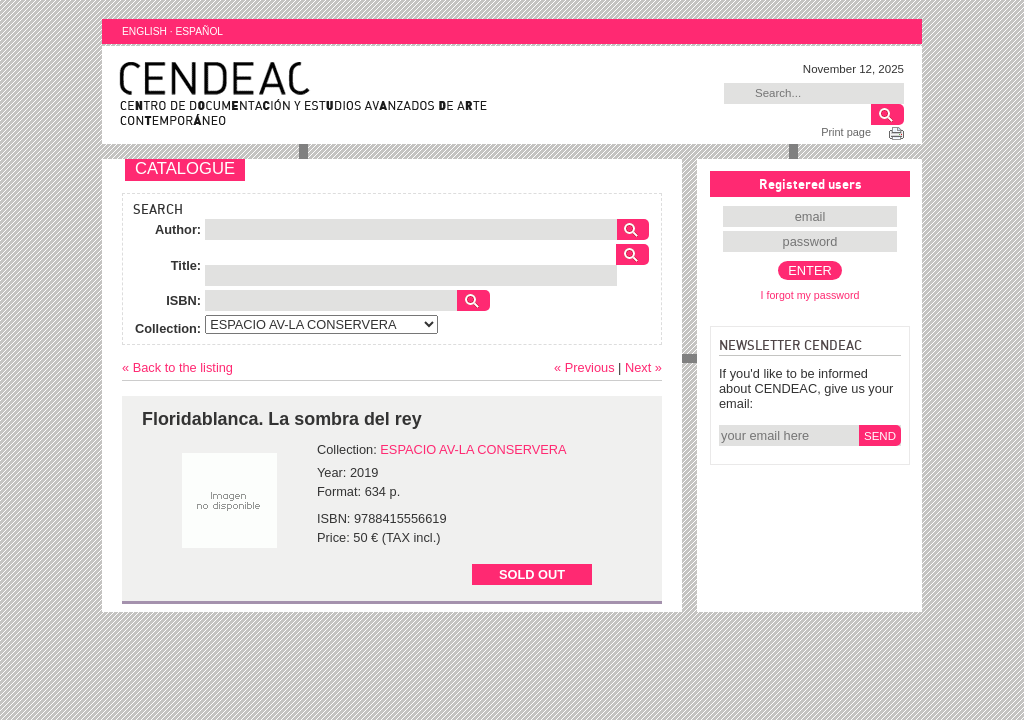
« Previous (584, 367)
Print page (846, 132)
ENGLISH (144, 31)
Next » (643, 367)
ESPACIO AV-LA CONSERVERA (473, 449)
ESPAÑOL (199, 31)
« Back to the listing (177, 367)
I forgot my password (810, 295)
